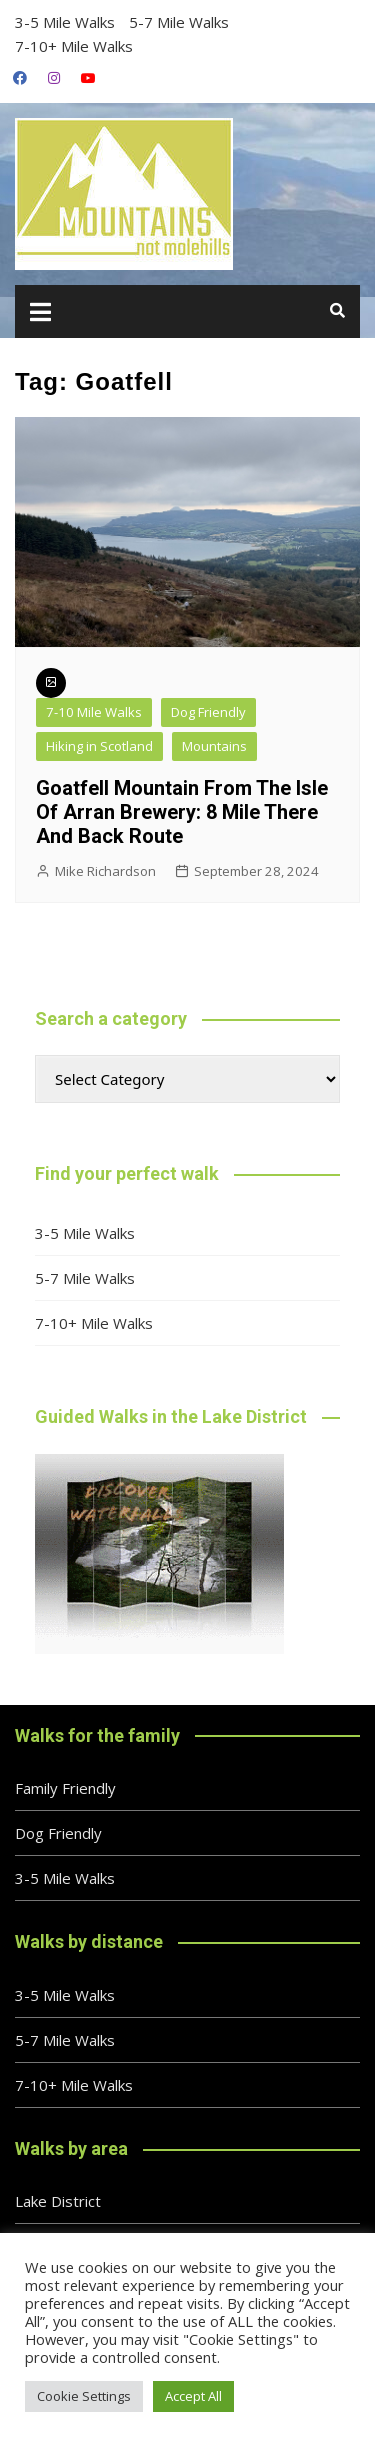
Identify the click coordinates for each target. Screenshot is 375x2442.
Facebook (20, 78)
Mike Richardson (105, 871)
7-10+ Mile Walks (74, 46)
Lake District (58, 2201)
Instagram (54, 78)
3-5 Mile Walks (65, 22)
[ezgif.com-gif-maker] (159, 1552)
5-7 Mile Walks (179, 22)
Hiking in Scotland (99, 746)
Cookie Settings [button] (84, 2396)
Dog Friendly (208, 712)
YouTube (88, 78)
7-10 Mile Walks (94, 712)
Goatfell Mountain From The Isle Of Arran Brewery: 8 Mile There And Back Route (182, 812)
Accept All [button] (193, 2396)
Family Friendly (65, 1788)
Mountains (214, 746)
